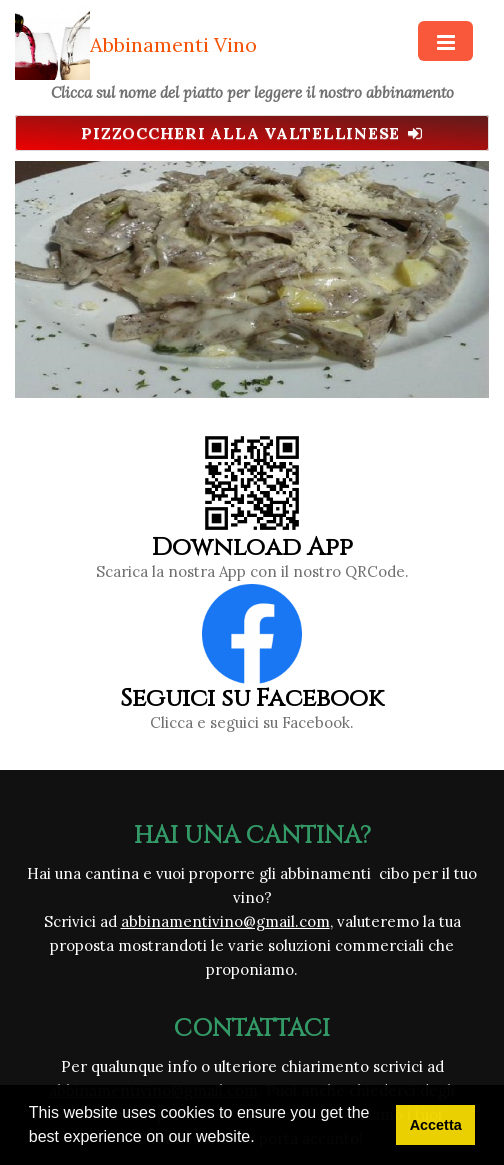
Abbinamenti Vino (173, 44)
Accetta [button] (436, 1125)
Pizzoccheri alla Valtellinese (252, 133)
